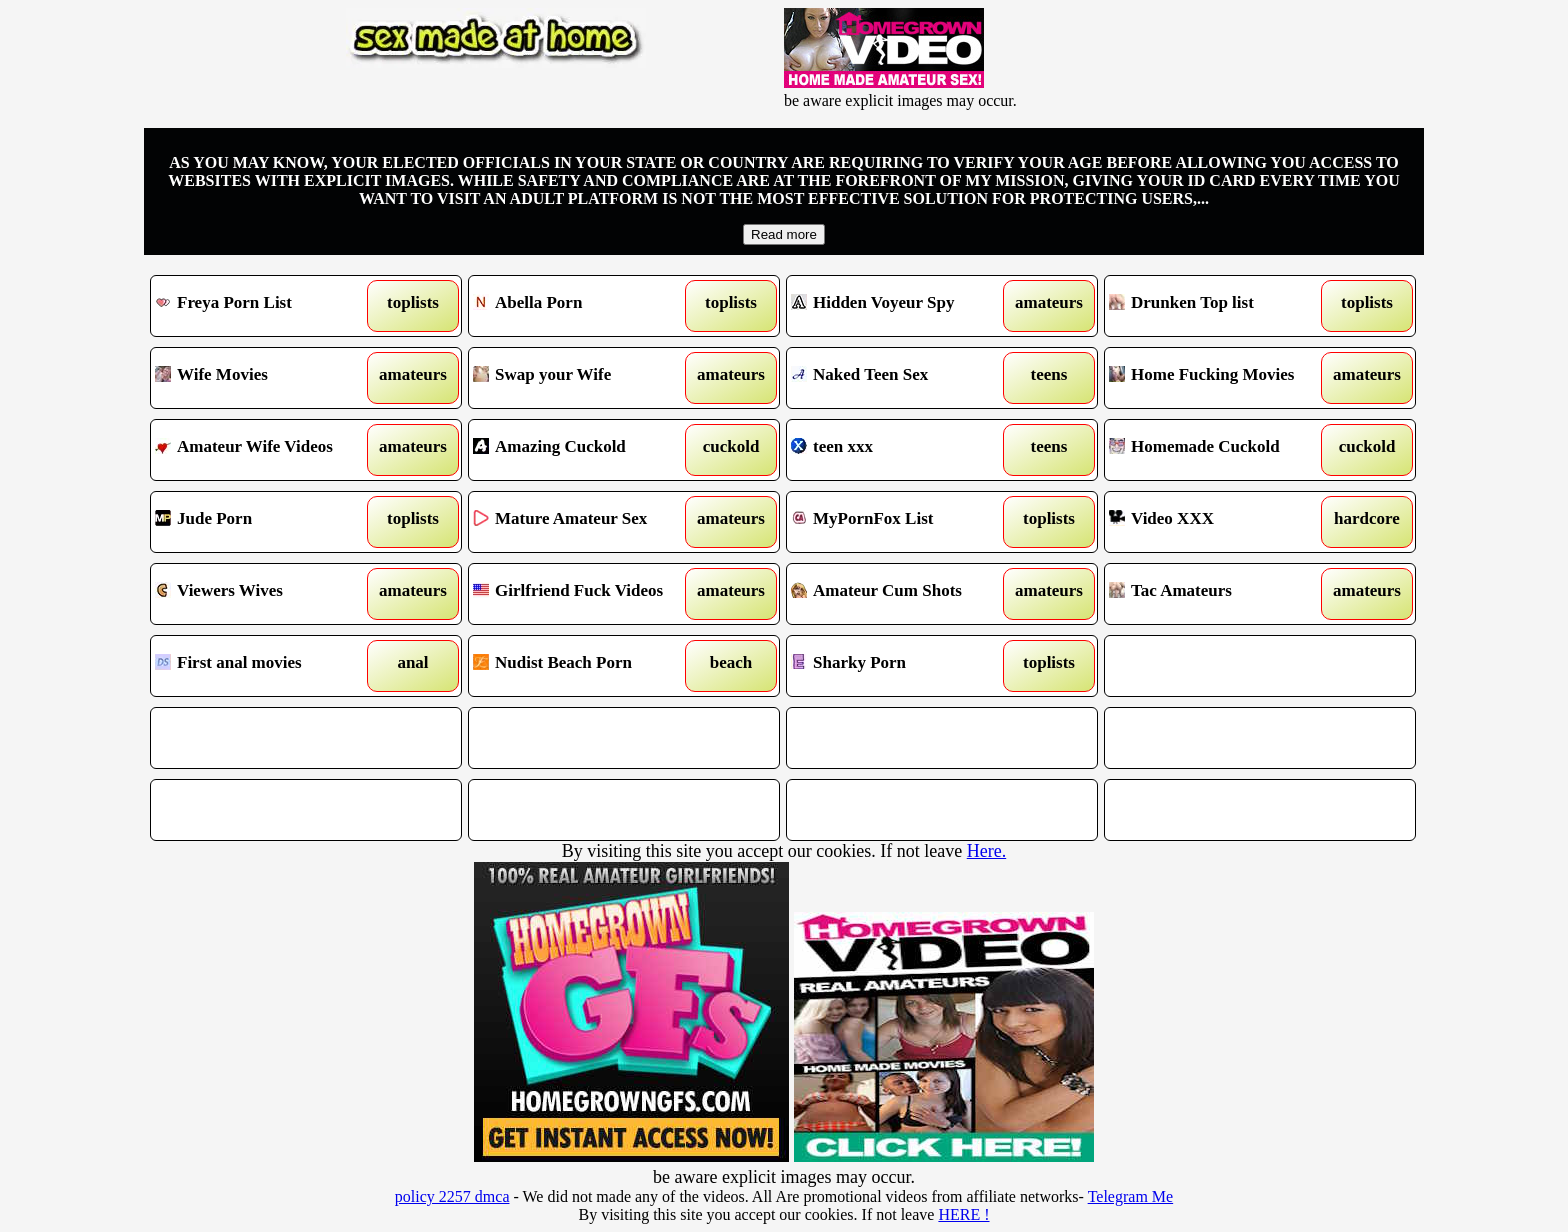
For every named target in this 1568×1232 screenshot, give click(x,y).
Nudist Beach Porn (584, 666)
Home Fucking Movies (1220, 378)
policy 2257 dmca (452, 1196)
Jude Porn (266, 522)
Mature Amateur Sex (584, 522)
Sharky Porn (902, 666)
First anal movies (266, 666)
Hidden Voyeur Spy (902, 306)
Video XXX (1220, 522)
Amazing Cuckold (584, 450)
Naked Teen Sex (902, 378)
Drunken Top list (1220, 306)
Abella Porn (584, 306)
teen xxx (902, 450)
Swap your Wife (584, 378)
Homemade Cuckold (1220, 450)
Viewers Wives (266, 594)
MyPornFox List (902, 522)
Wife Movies (266, 378)
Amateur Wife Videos (266, 450)
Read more (784, 234)
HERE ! (963, 1214)
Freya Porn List (266, 306)
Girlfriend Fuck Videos (584, 594)
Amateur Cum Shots (902, 594)
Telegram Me (1131, 1196)
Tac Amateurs (1220, 594)
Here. (986, 851)
